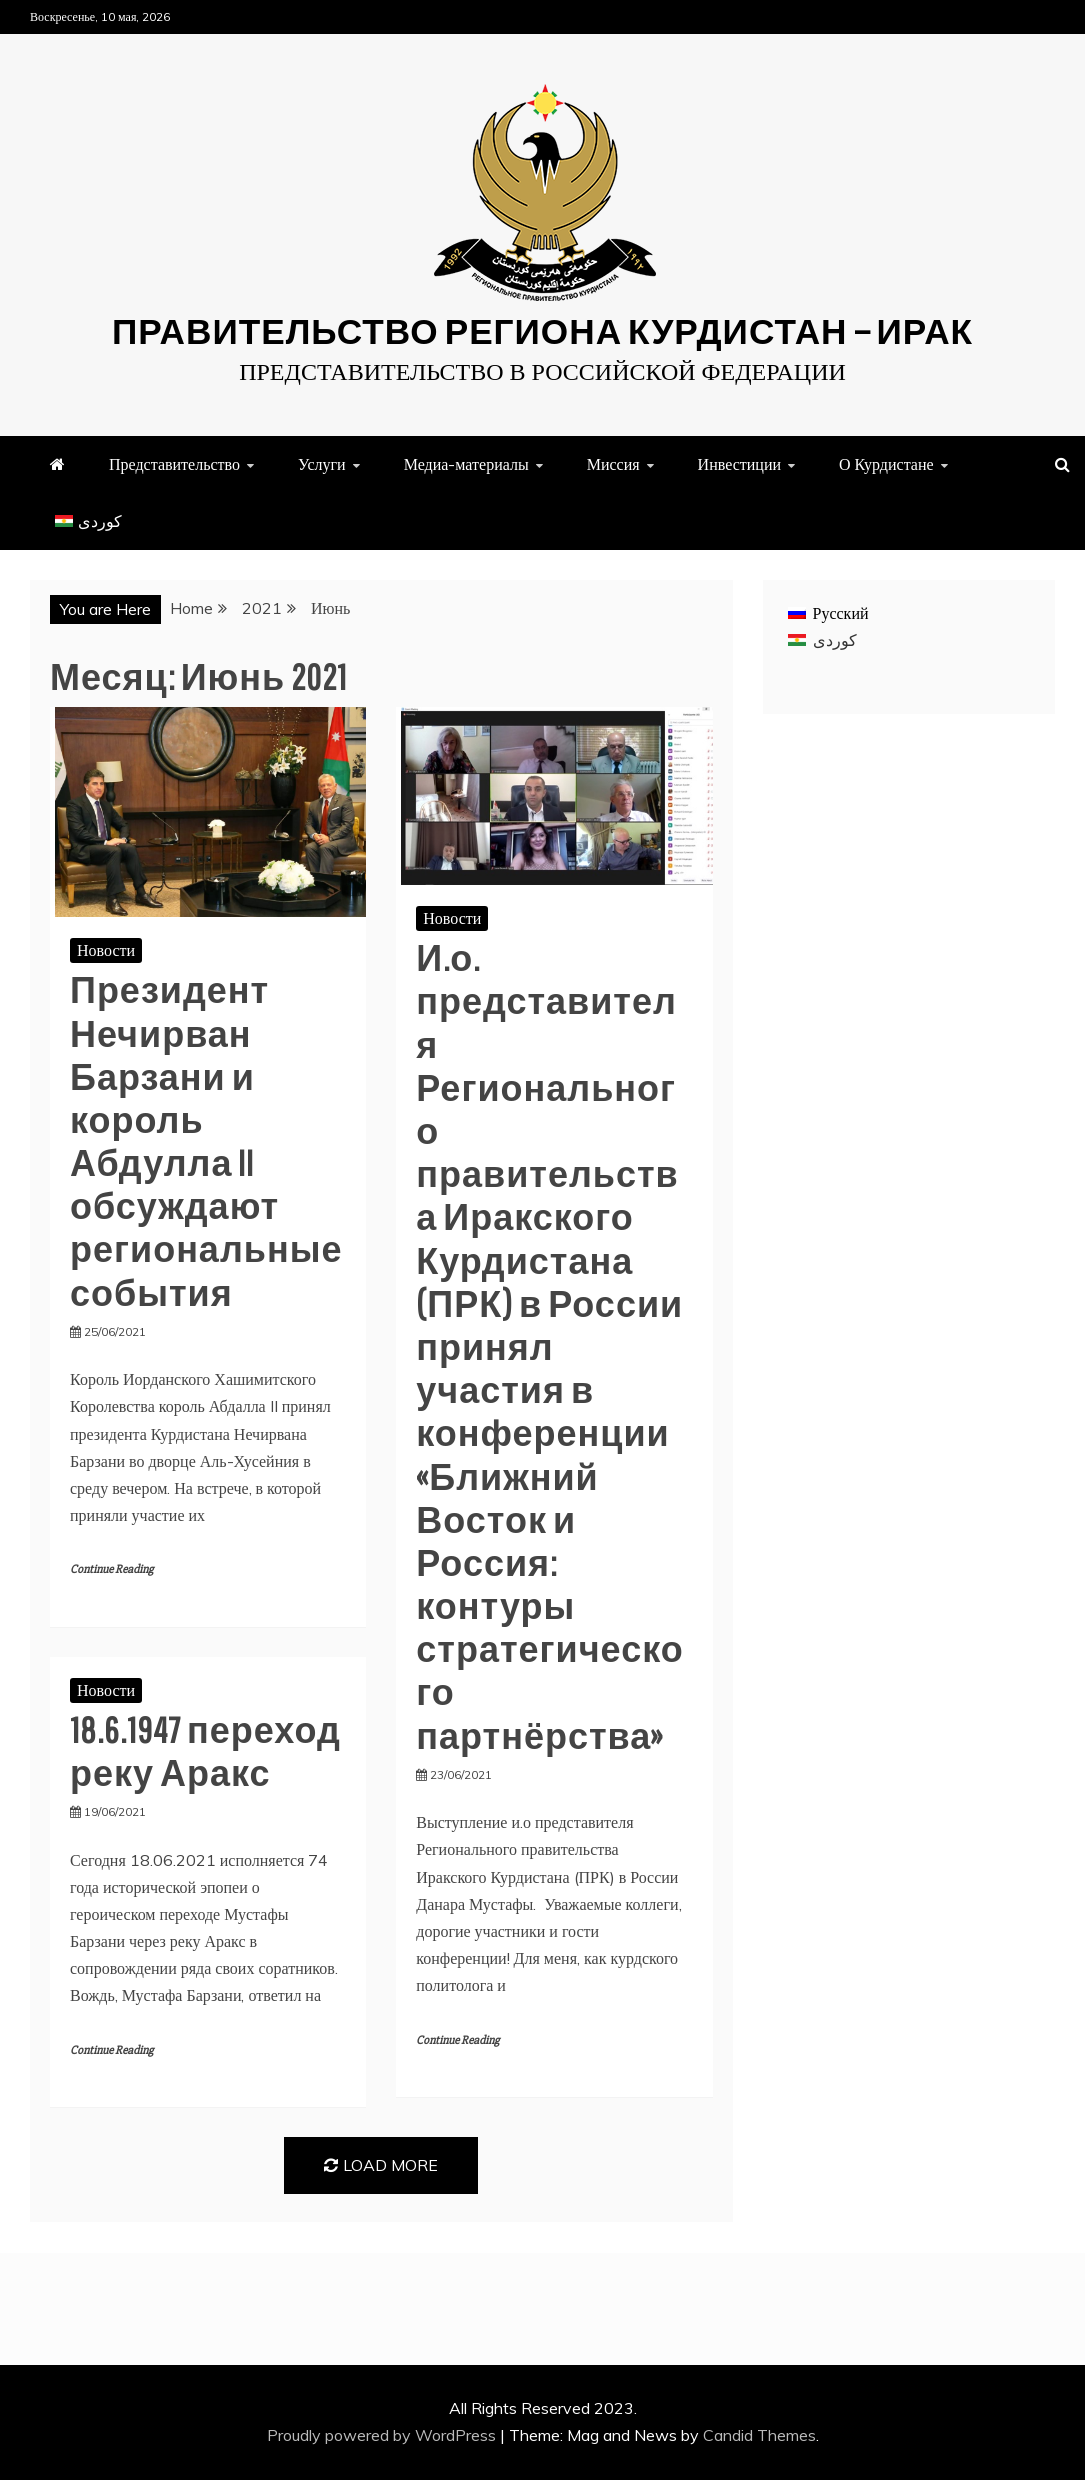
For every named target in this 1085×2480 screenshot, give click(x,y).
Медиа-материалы (466, 464)
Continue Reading (111, 1569)
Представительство (174, 464)
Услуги (322, 464)
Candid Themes (759, 2435)
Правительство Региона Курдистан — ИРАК (542, 330)
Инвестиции (739, 464)
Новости (106, 950)
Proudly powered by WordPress (383, 2435)
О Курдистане (886, 464)
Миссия (613, 464)
